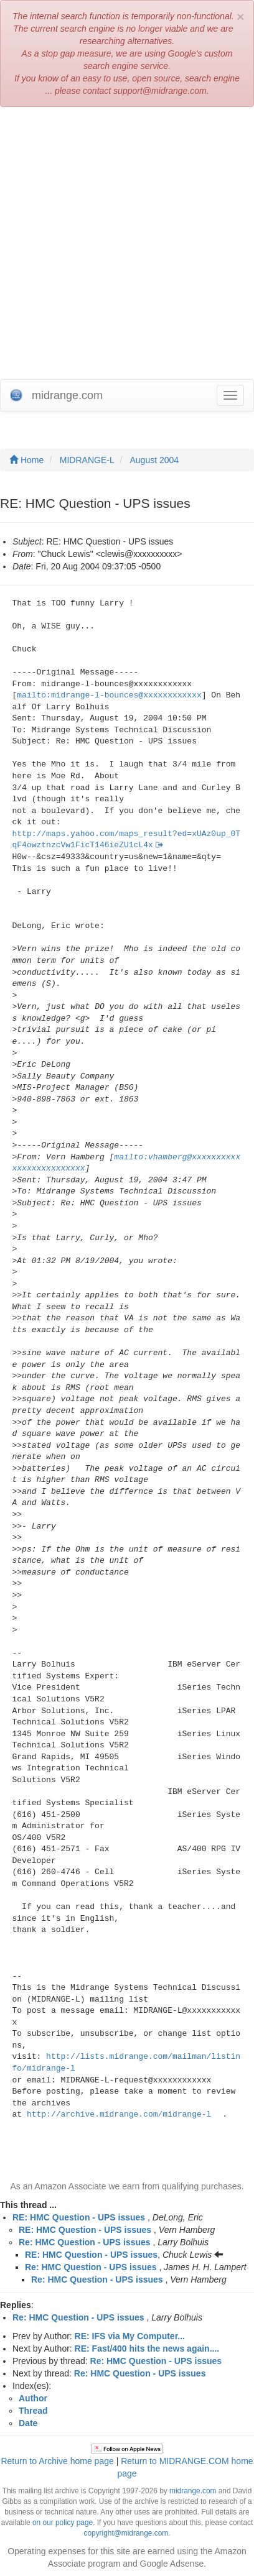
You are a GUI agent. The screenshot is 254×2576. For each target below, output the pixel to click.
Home (26, 460)
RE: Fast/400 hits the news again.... (147, 2348)
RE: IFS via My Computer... (130, 2336)
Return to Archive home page (57, 2461)
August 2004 (154, 460)
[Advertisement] (127, 246)
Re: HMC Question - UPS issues (85, 2242)
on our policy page (62, 2522)
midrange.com (192, 2490)
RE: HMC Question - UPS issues (78, 2217)
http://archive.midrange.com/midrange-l (119, 2114)
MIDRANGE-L (87, 460)
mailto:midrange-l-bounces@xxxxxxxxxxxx (109, 695)
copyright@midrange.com (126, 2533)
